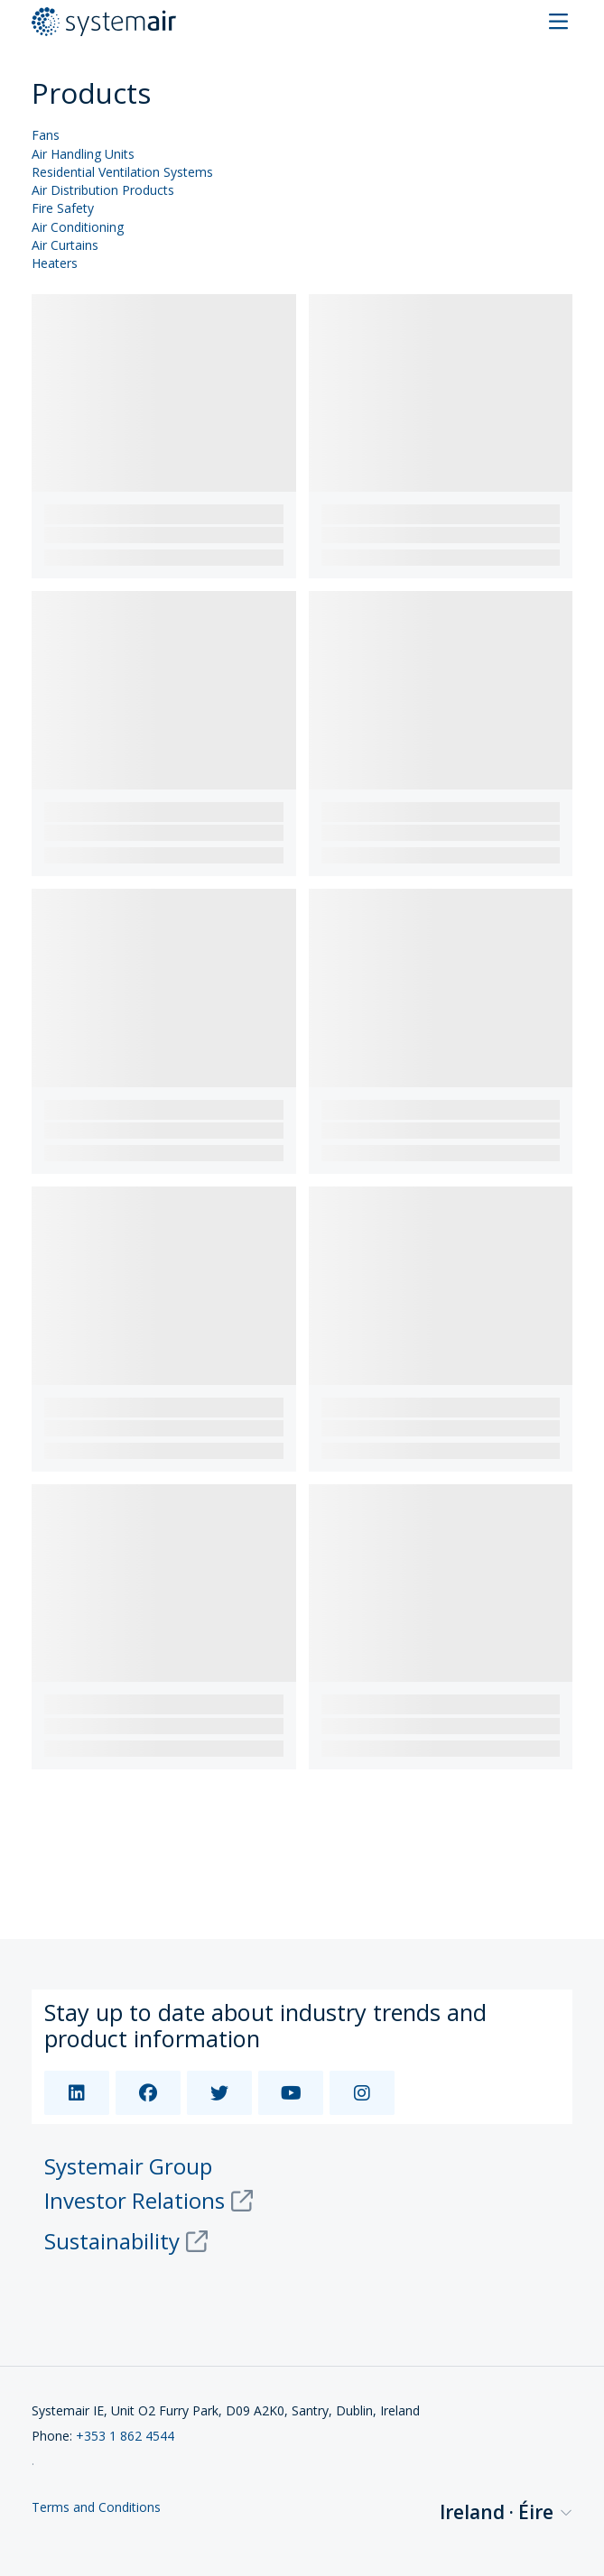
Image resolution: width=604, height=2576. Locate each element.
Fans (46, 135)
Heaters (55, 264)
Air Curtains (65, 246)
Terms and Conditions (96, 2508)
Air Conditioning (78, 227)
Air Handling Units (83, 154)
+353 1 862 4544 (125, 2435)
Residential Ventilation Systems (122, 172)
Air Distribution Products (103, 191)
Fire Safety (63, 209)
